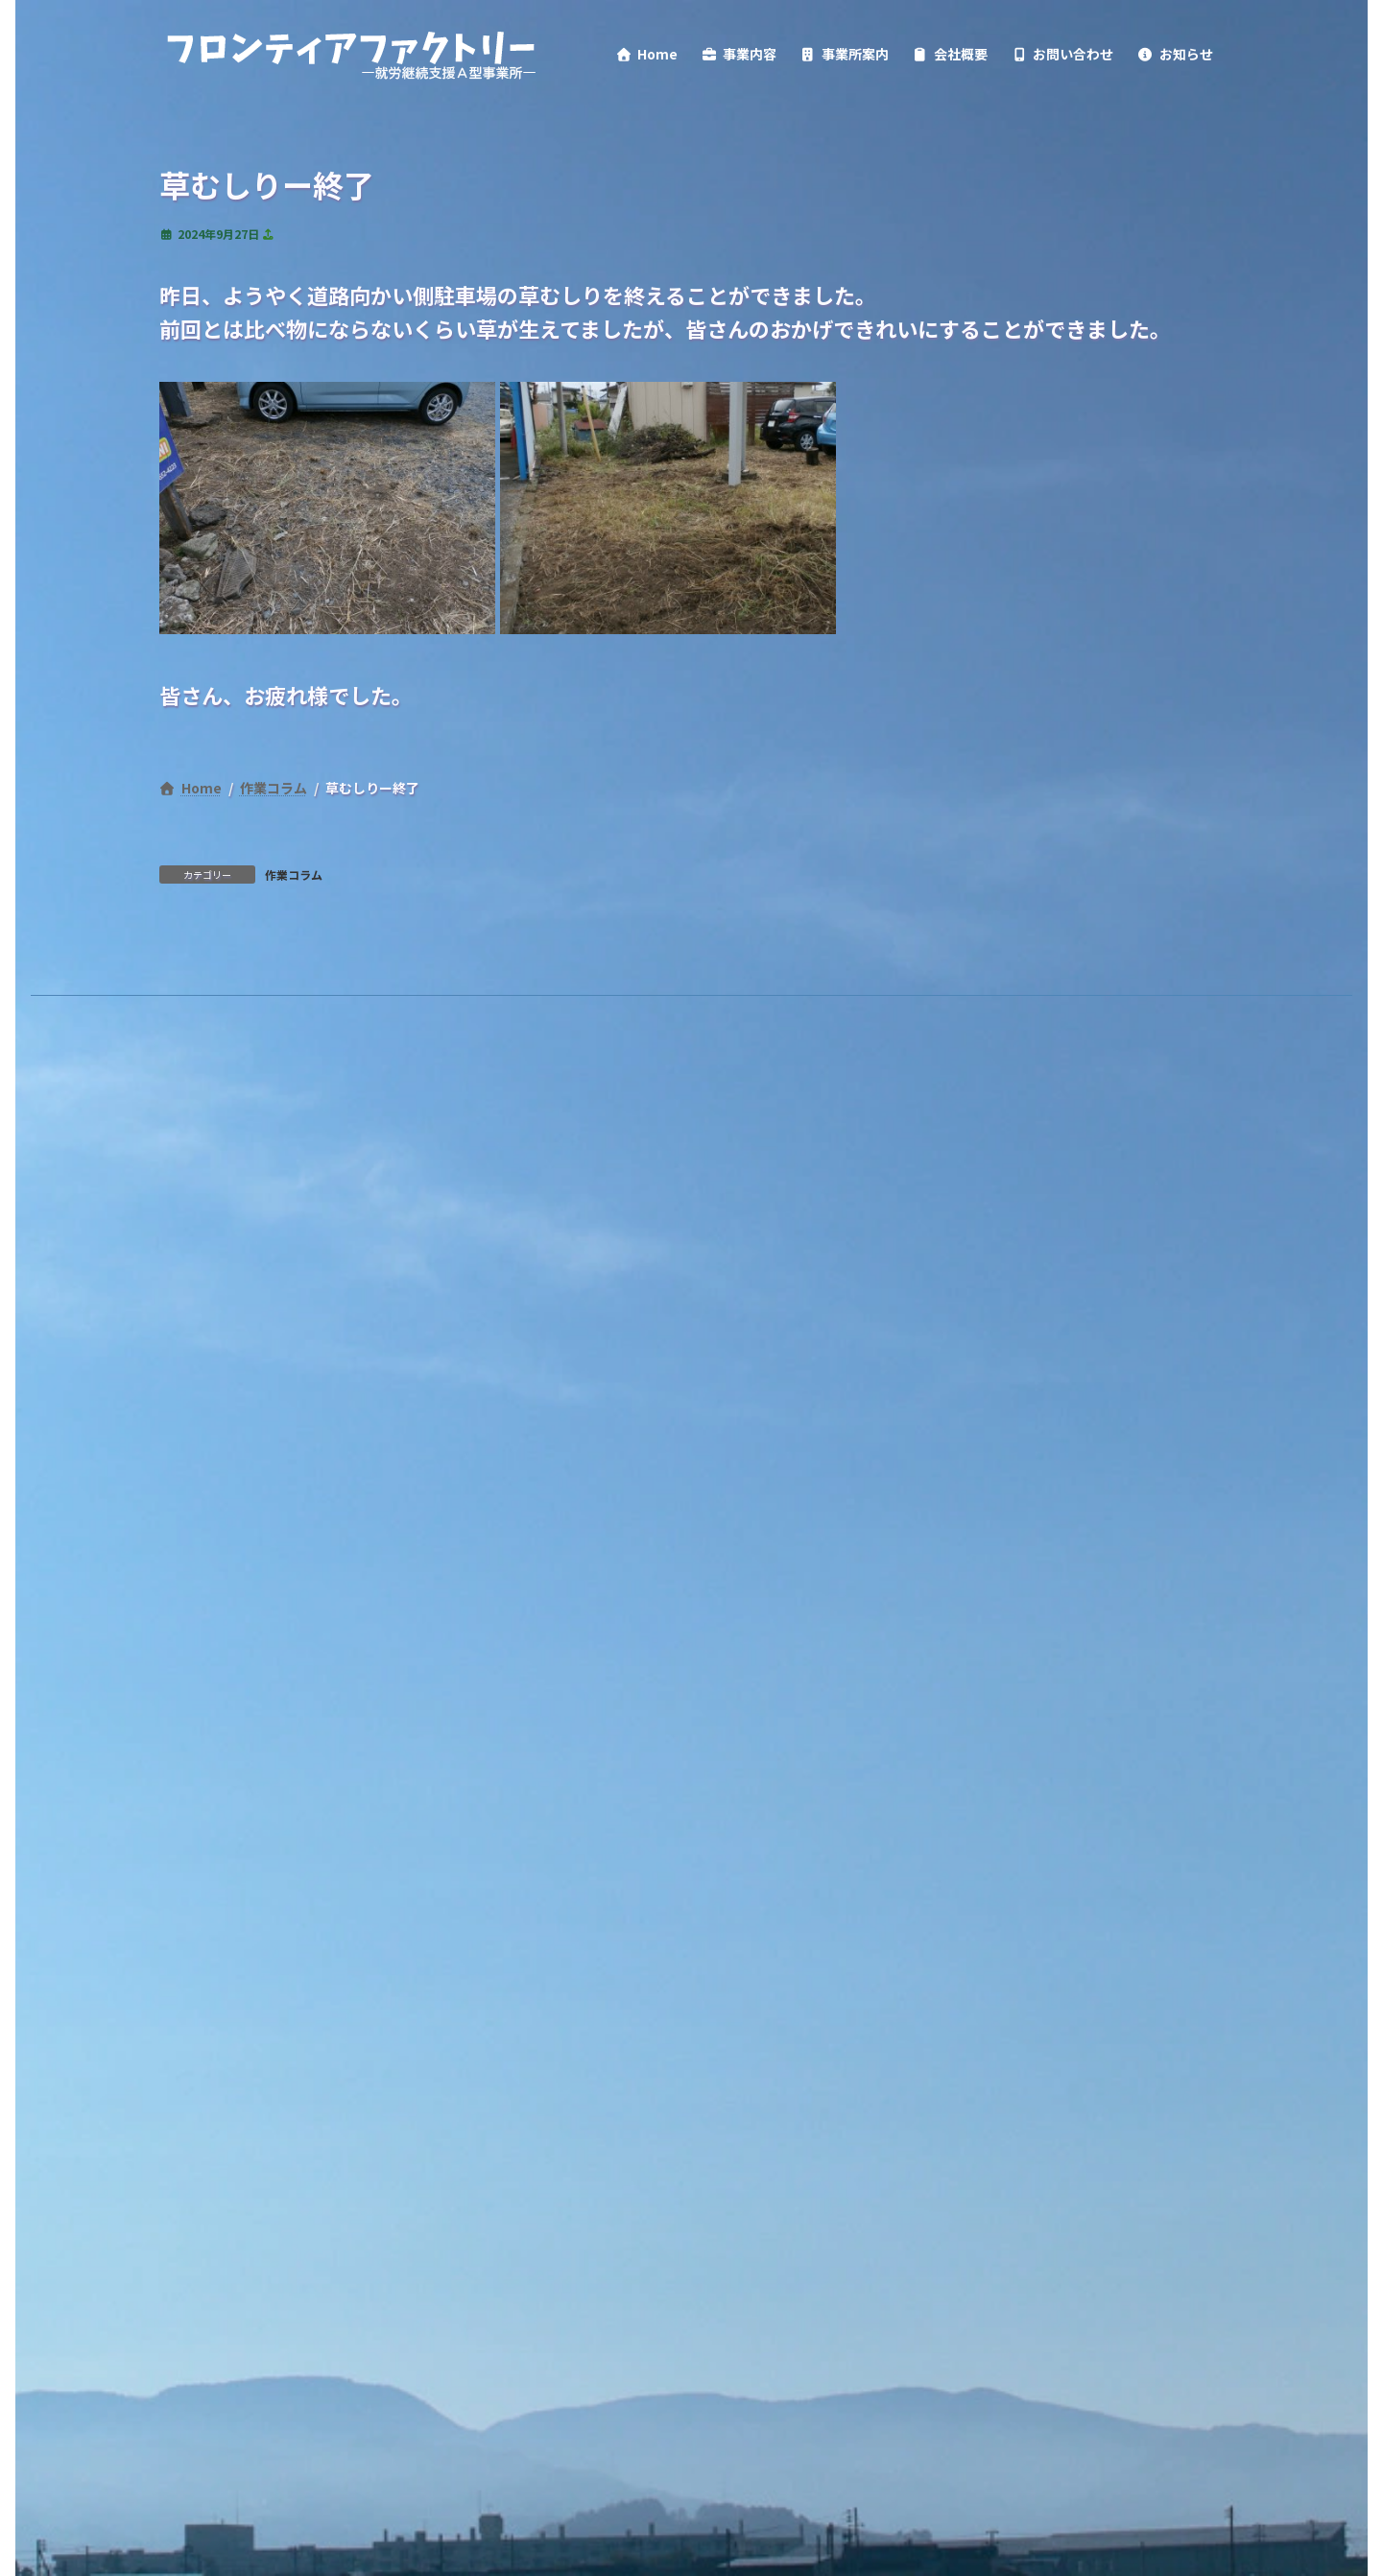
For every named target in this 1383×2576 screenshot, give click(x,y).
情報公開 (577, 1235)
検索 (439, 1323)
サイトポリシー (441, 1235)
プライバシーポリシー (260, 1235)
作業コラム (293, 1091)
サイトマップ (704, 1235)
